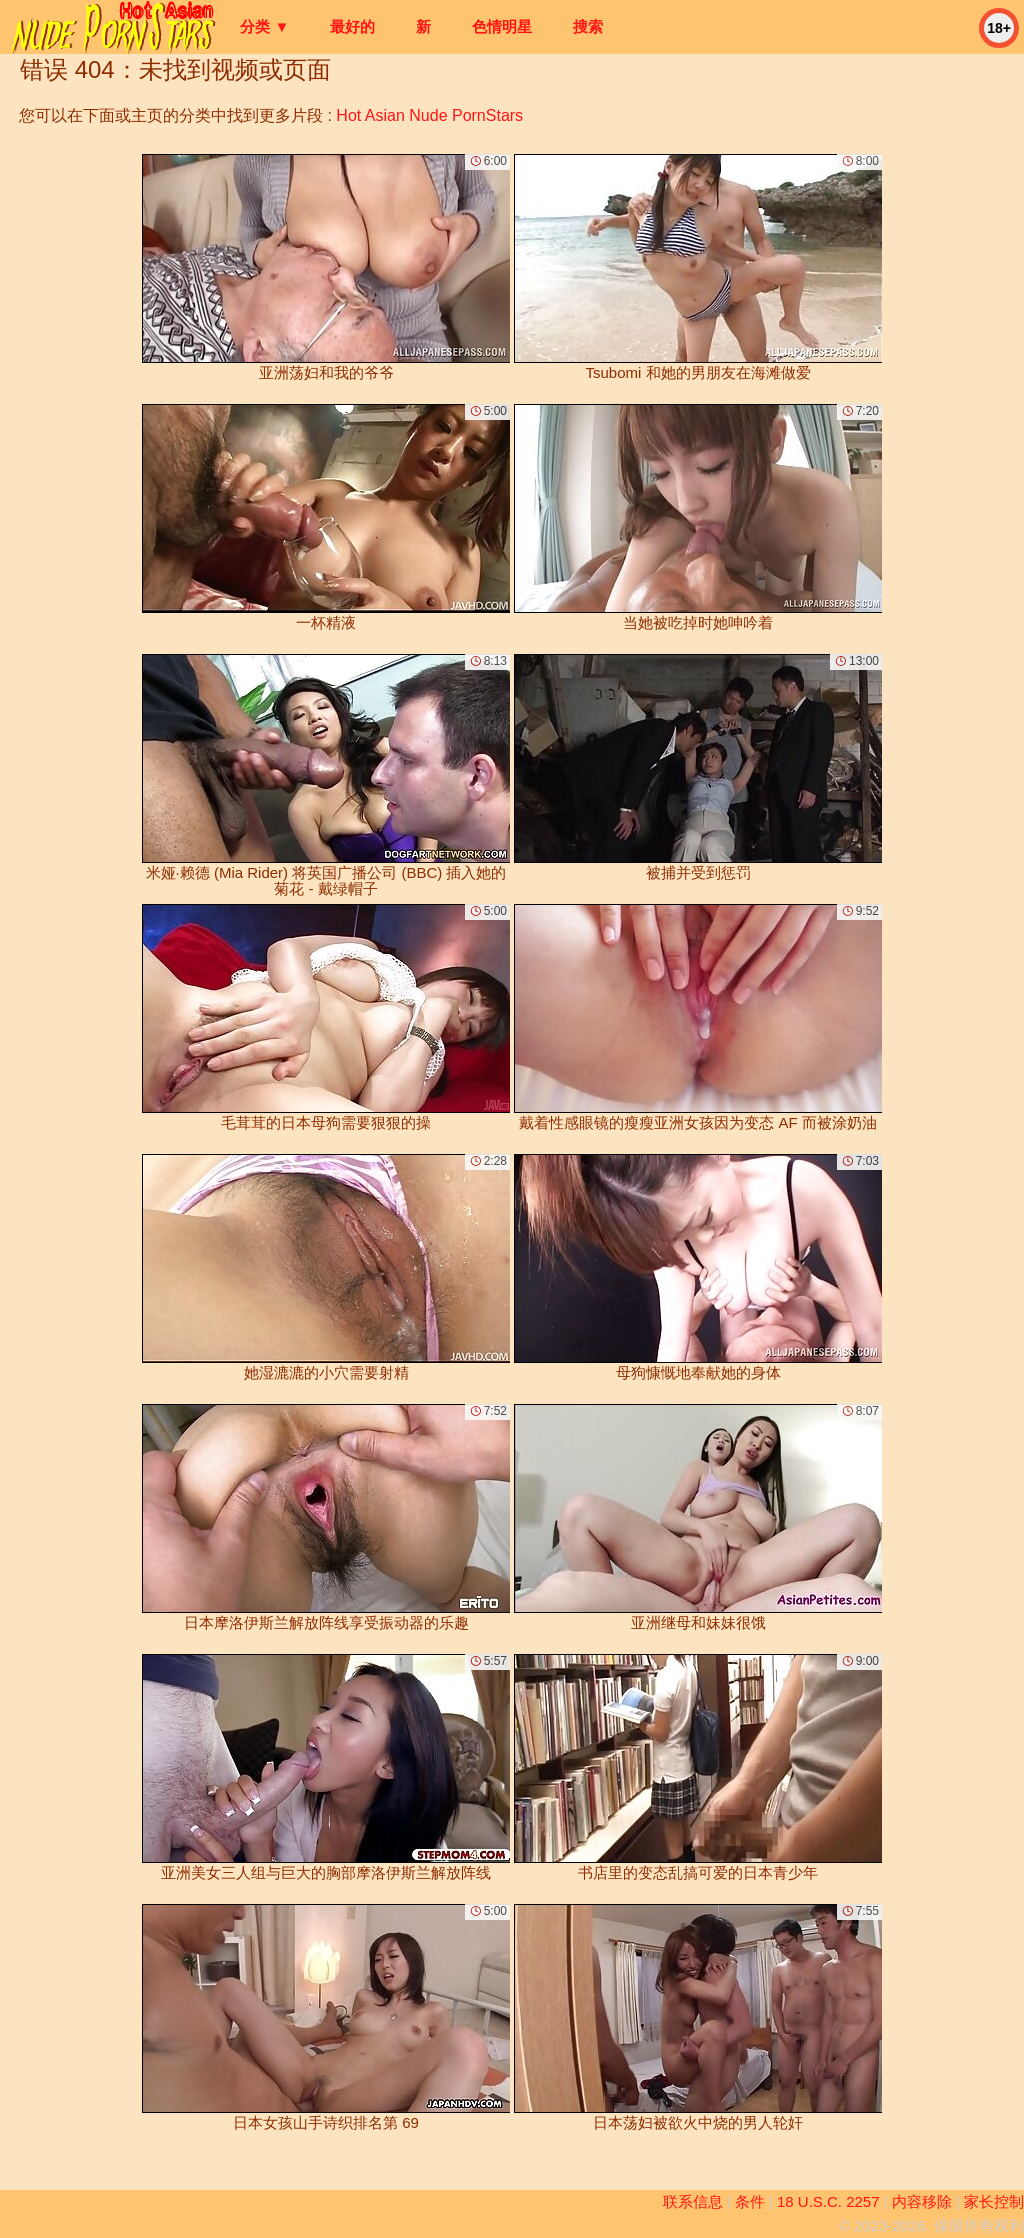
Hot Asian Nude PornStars (429, 115)
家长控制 (994, 2201)
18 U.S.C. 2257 (828, 2201)
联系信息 (693, 2201)
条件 (750, 2201)
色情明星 (502, 26)
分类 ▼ (264, 26)
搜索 (588, 26)
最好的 (352, 26)
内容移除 (922, 2201)
